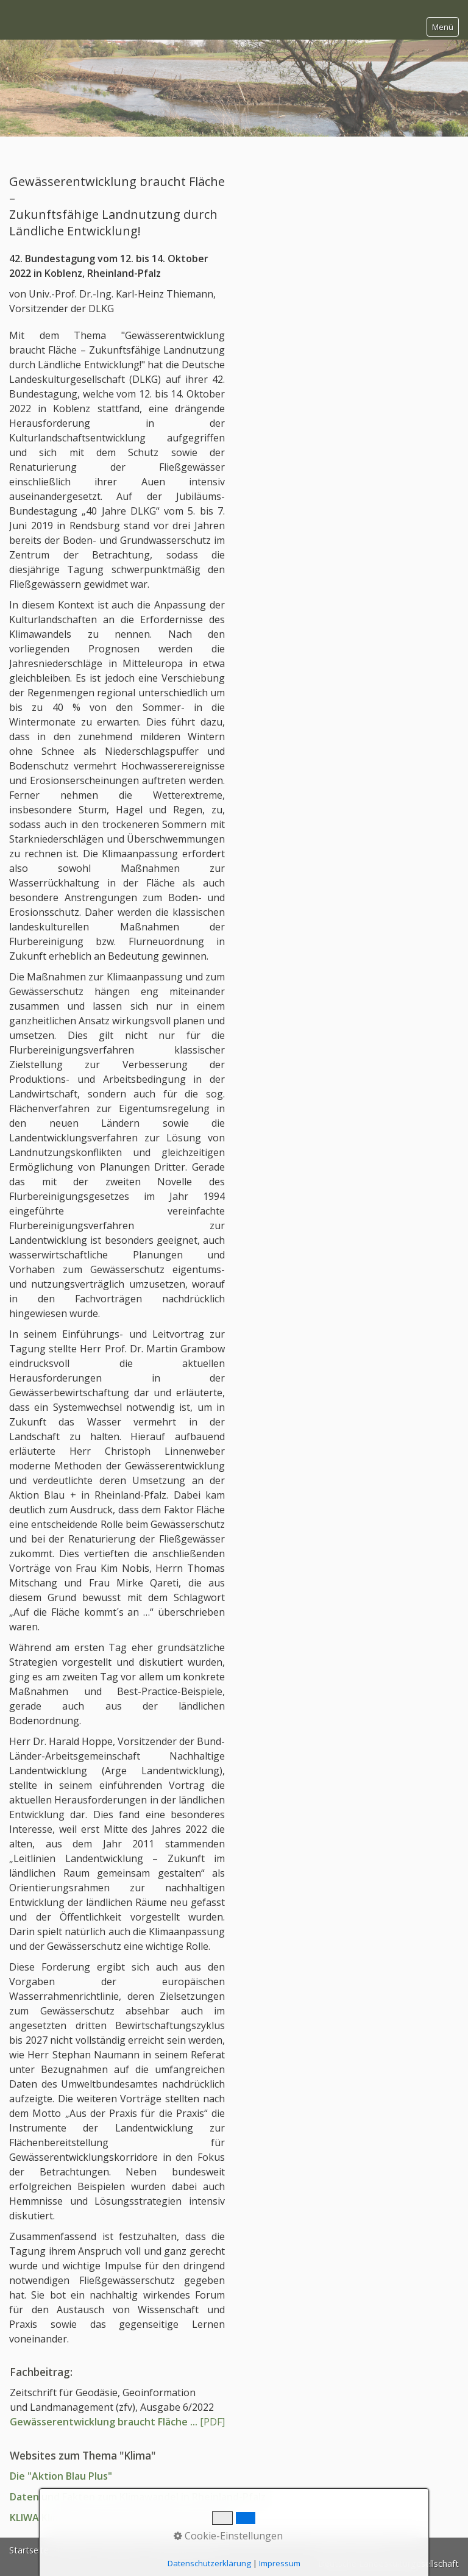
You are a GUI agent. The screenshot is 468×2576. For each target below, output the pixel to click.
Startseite (29, 2550)
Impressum (120, 2550)
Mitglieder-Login (185, 2550)
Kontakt (73, 2550)
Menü (442, 26)
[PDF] (117, 2421)
